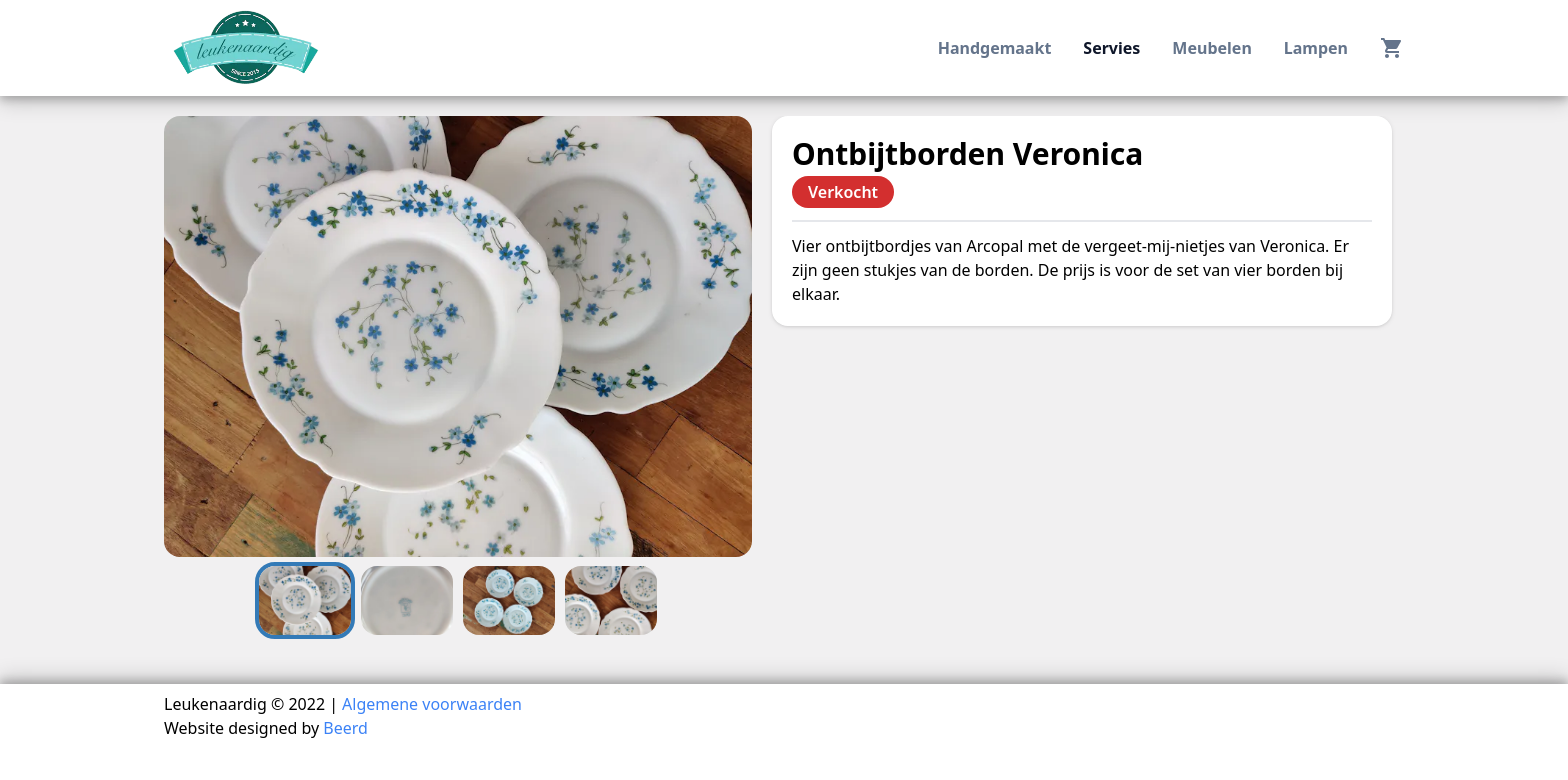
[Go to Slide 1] (305, 600)
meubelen (1211, 48)
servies (1111, 48)
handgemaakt (995, 48)
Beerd (345, 728)
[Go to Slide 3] (509, 600)
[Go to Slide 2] (407, 600)
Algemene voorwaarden (432, 704)
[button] (458, 336)
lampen (1316, 48)
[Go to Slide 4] (611, 600)
